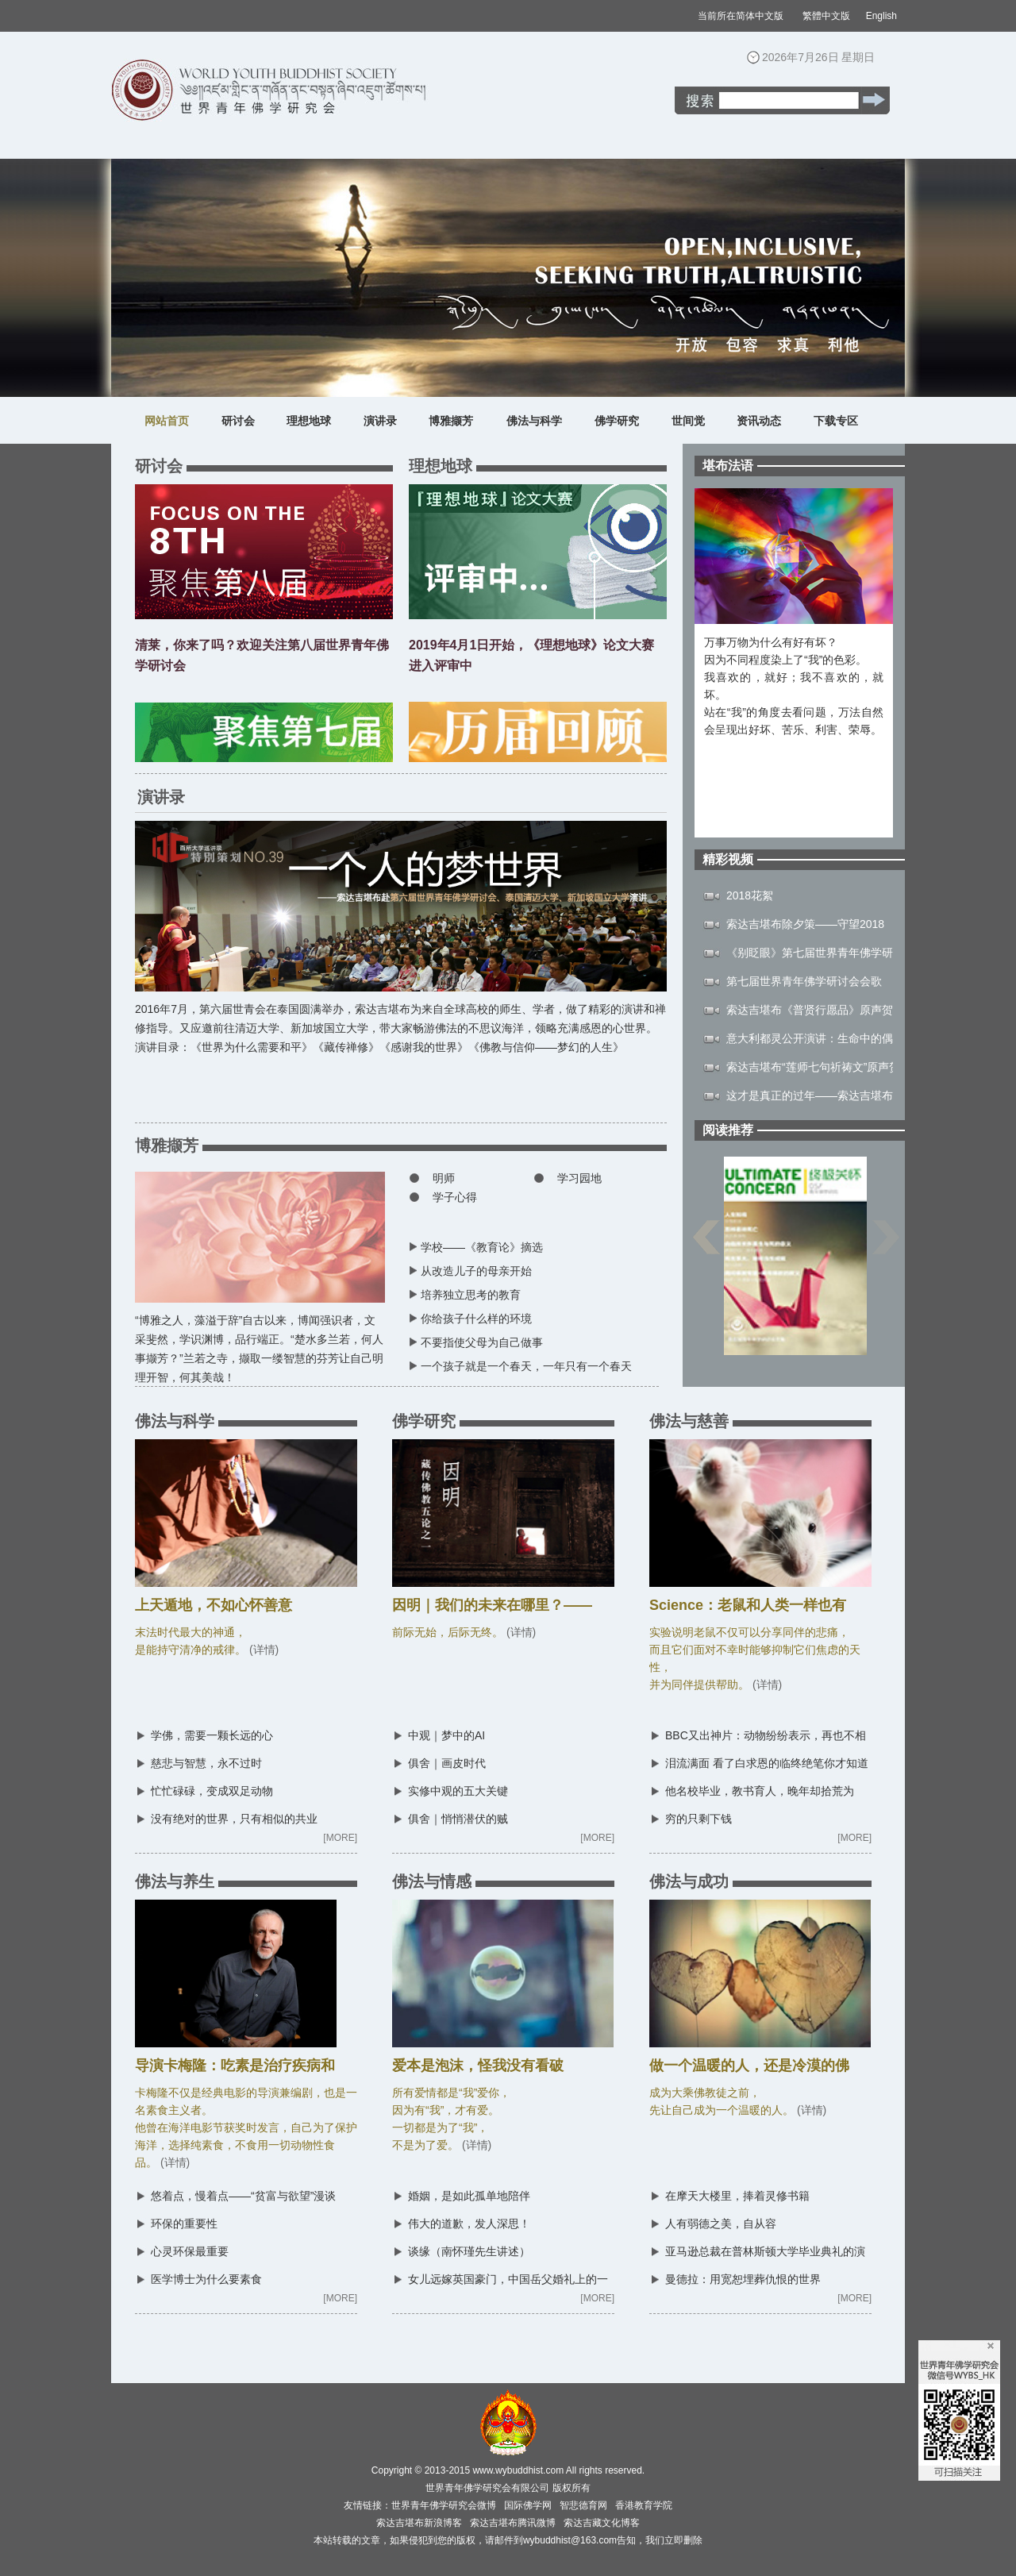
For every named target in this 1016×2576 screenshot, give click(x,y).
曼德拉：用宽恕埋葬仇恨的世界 (743, 2279)
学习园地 (579, 1178)
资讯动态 (759, 420)
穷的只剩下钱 (698, 1818)
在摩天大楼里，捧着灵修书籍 (737, 2195)
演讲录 (380, 420)
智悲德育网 (583, 2505)
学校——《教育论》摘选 (482, 1247)
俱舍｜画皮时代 (447, 1763)
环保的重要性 (184, 2223)
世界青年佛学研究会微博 (443, 2505)
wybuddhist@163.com (570, 2540)
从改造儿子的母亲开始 (476, 1271)
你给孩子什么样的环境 (476, 1318)
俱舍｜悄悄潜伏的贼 (458, 1818)
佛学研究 (617, 420)
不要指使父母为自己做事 (482, 1342)
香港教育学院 (643, 2505)
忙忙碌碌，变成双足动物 (212, 1791)
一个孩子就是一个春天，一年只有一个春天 (526, 1366)
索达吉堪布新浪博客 (419, 2522)
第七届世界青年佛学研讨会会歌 (804, 981)
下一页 (886, 1245)
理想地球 (309, 420)
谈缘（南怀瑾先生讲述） (469, 2251)
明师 (444, 1178)
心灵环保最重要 (190, 2251)
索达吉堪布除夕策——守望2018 (805, 924)
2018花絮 (749, 895)
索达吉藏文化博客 (602, 2522)
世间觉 (688, 420)
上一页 (706, 1245)
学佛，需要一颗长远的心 (212, 1735)
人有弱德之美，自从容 (720, 2223)
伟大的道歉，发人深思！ (469, 2223)
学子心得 (455, 1197)
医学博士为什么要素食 (206, 2279)
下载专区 (836, 420)
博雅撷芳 (451, 420)
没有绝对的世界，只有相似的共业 (234, 1818)
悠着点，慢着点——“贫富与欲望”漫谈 (243, 2195)
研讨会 (238, 420)
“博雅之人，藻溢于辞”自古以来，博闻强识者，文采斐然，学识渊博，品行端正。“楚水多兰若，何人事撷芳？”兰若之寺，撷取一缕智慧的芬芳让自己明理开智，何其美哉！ (260, 1342)
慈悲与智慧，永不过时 (206, 1763)
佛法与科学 (534, 420)
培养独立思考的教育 (471, 1294)
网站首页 (166, 420)
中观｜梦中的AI (446, 1735)
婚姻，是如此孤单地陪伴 (469, 2195)
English (881, 15)
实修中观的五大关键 (458, 1791)
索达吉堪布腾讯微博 (513, 2522)
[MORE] (340, 1837)
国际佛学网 (528, 2505)
